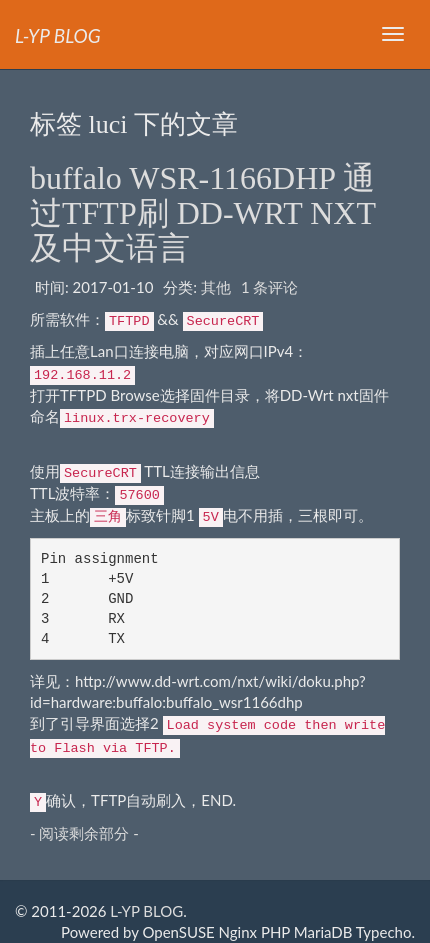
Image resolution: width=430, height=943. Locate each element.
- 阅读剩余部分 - (84, 833)
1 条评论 (270, 287)
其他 (216, 287)
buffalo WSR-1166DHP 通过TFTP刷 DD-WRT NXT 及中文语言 (202, 213)
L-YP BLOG (146, 911)
